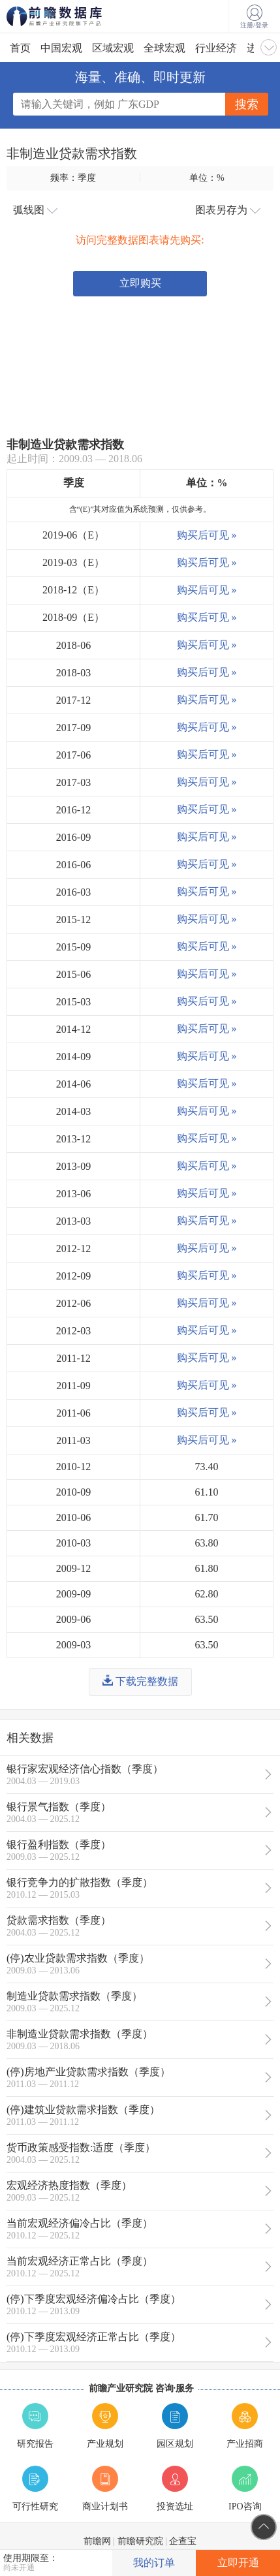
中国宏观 (61, 48)
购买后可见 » (207, 535)
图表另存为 (227, 210)
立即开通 (238, 2562)
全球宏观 (164, 48)
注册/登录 (254, 17)
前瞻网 (97, 2541)
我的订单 (154, 2562)
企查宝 (182, 2541)
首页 (20, 48)
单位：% (207, 177)
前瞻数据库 (72, 16)
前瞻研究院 (140, 2541)
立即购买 (140, 283)
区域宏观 (113, 48)
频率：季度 (73, 177)
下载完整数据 (140, 1681)
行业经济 (216, 48)
